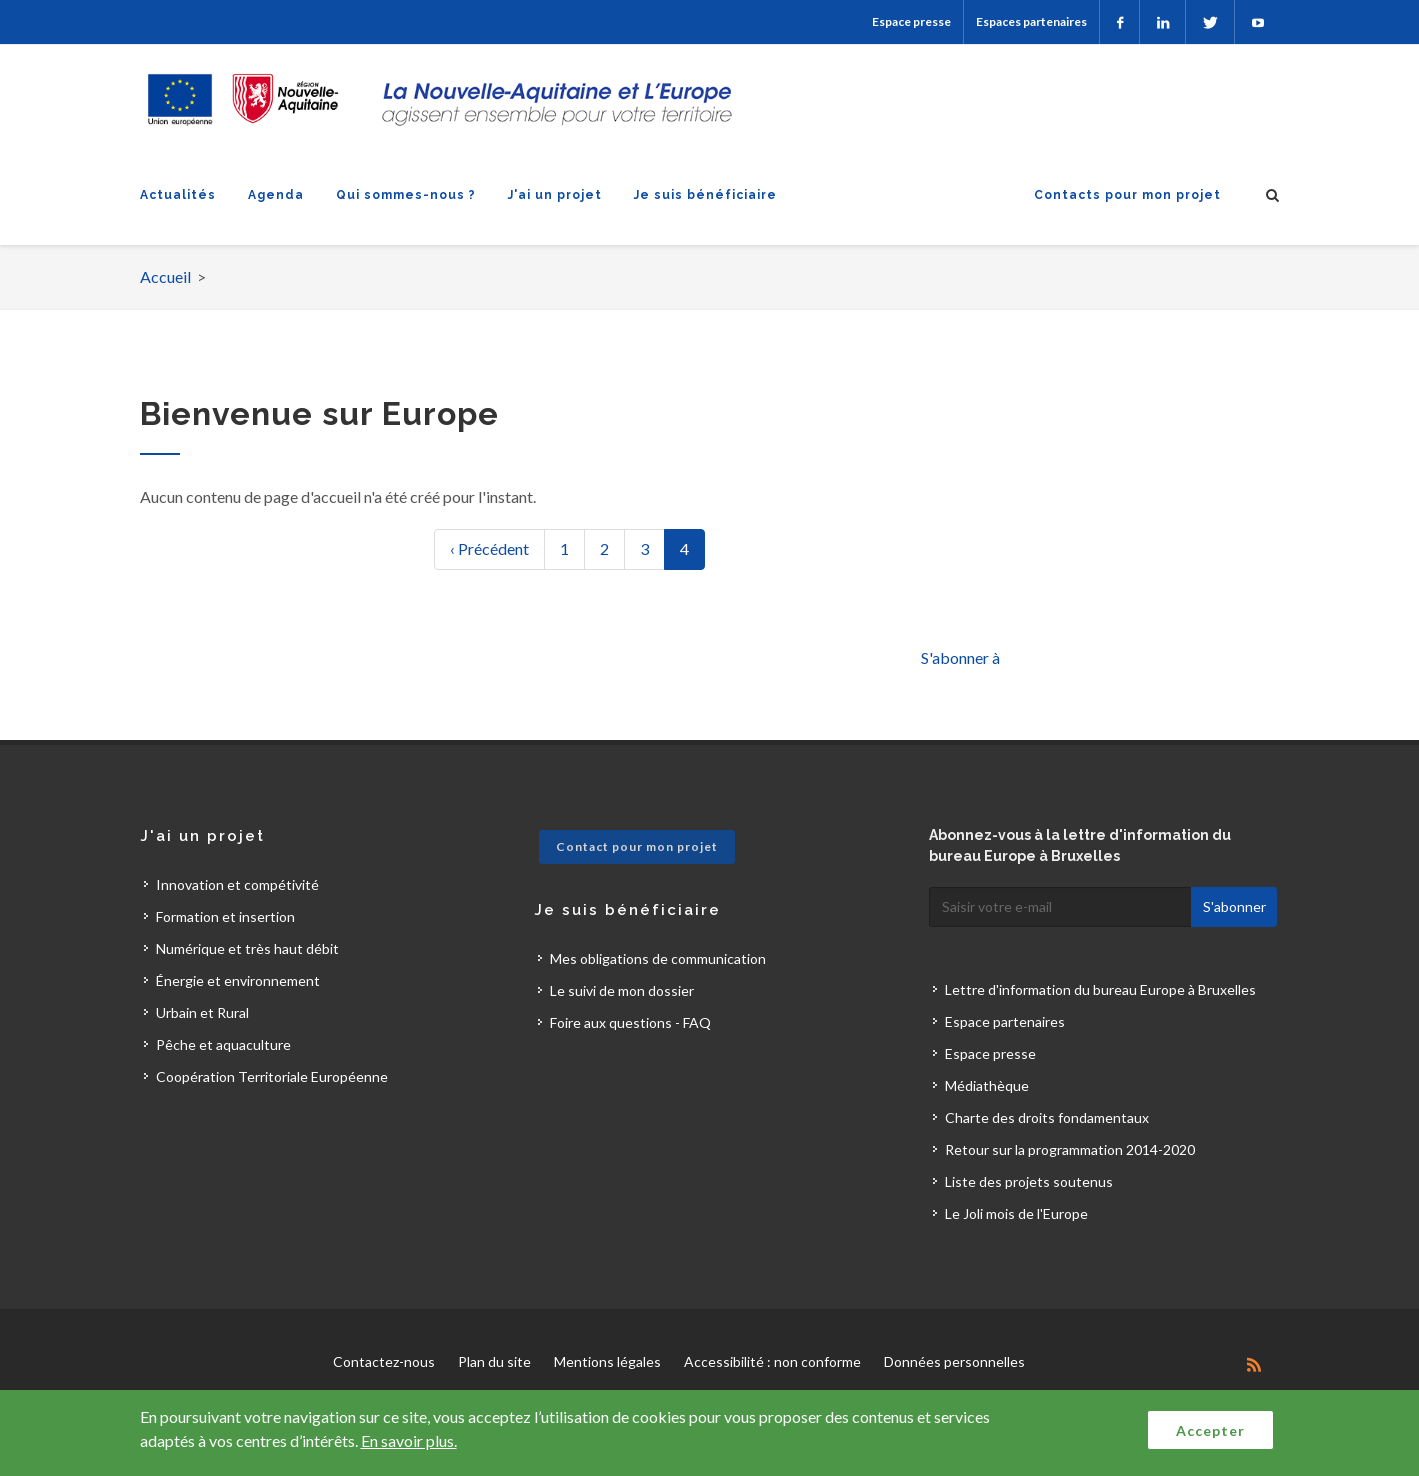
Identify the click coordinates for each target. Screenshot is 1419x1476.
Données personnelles (954, 1361)
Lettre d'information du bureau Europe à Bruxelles (1100, 989)
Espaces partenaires (1031, 21)
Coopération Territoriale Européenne (272, 1076)
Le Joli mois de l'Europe (1016, 1213)
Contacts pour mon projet (1127, 195)
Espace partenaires (1005, 1021)
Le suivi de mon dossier (622, 990)
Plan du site (494, 1361)
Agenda (276, 195)
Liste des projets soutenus (1029, 1181)
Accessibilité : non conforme (772, 1361)
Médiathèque (987, 1085)
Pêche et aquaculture (223, 1044)
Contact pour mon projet (637, 846)
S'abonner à (960, 657)
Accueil (165, 276)
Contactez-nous (384, 1361)
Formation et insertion (225, 916)
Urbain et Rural (202, 1012)
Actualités (178, 195)
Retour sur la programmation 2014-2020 (1070, 1149)
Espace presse (911, 21)
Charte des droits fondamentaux (1047, 1117)
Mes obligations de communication (658, 958)
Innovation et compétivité (237, 884)
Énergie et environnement (238, 980)
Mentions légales (607, 1361)
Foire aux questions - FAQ (630, 1022)
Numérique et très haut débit (247, 948)
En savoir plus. (409, 1440)
